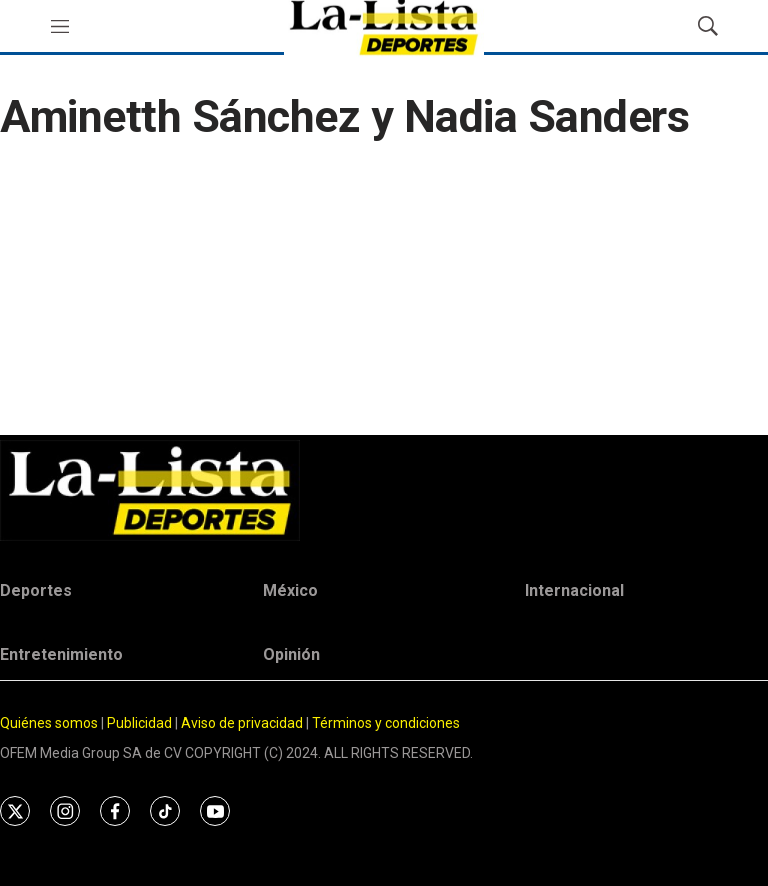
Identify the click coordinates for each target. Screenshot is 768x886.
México (290, 590)
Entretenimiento (61, 654)
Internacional (574, 590)
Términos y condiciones (386, 723)
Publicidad (141, 723)
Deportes (36, 590)
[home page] (384, 490)
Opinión (291, 654)
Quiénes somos (49, 723)
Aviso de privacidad (242, 723)
